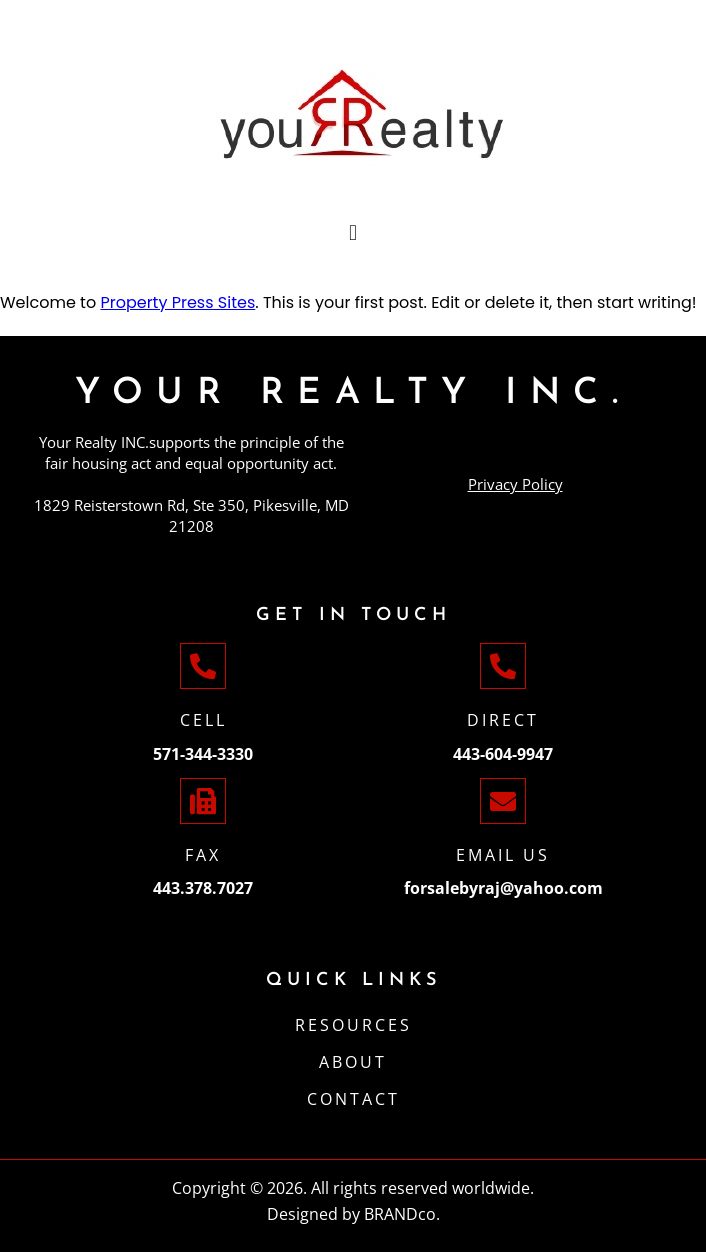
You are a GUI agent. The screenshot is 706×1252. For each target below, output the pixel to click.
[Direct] (503, 666)
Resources (353, 1025)
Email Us (503, 855)
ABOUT (353, 1062)
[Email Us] (503, 801)
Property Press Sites (177, 302)
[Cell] (203, 666)
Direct (503, 720)
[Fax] (203, 801)
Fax (203, 855)
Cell (203, 720)
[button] (352, 232)
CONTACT (353, 1099)
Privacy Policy (515, 484)
